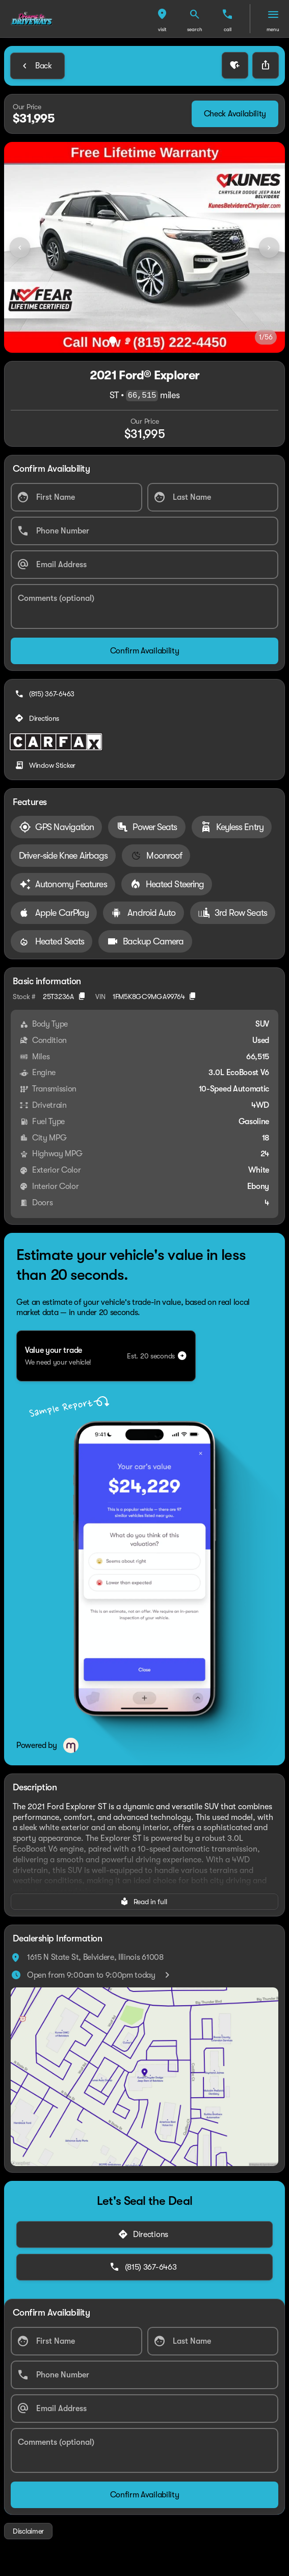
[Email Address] (144, 564)
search (194, 29)
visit (162, 29)
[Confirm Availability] (144, 651)
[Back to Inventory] (37, 66)
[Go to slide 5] (174, 340)
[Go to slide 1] (113, 340)
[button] (162, 18)
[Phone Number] (144, 531)
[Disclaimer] (28, 2531)
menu (273, 29)
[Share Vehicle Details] (265, 65)
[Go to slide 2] (128, 340)
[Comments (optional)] (144, 606)
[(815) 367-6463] (46, 694)
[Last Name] (213, 497)
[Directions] (38, 718)
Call (227, 29)
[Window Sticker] (46, 765)
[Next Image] (269, 247)
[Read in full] (144, 1901)
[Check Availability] (235, 114)
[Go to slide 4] (158, 340)
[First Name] (76, 497)
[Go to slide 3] (143, 340)
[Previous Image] (20, 247)
